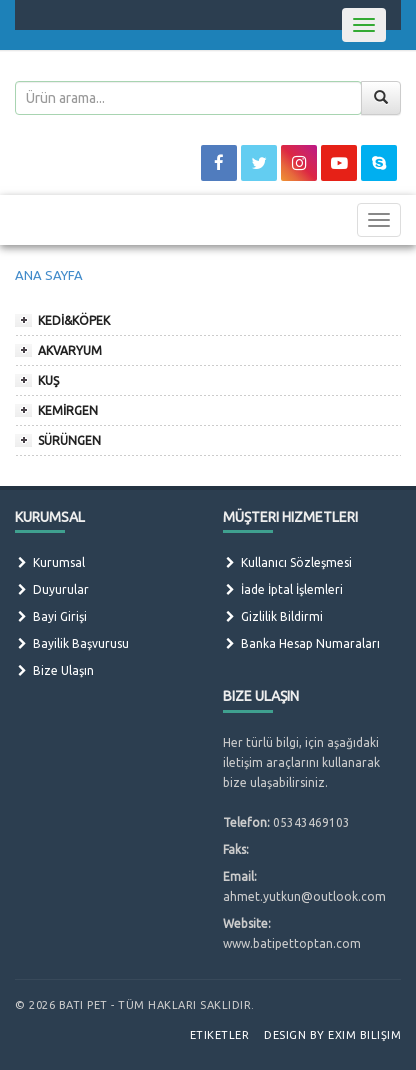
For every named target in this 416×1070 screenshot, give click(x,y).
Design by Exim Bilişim (332, 1035)
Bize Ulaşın (54, 670)
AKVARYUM (70, 350)
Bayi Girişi (51, 616)
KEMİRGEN (68, 410)
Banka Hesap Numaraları (301, 643)
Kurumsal (50, 562)
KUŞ (48, 380)
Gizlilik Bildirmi (273, 616)
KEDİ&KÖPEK (74, 320)
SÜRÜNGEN (69, 440)
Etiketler (220, 1035)
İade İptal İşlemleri (283, 589)
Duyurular (52, 589)
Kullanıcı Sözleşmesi (287, 562)
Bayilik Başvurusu (72, 643)
